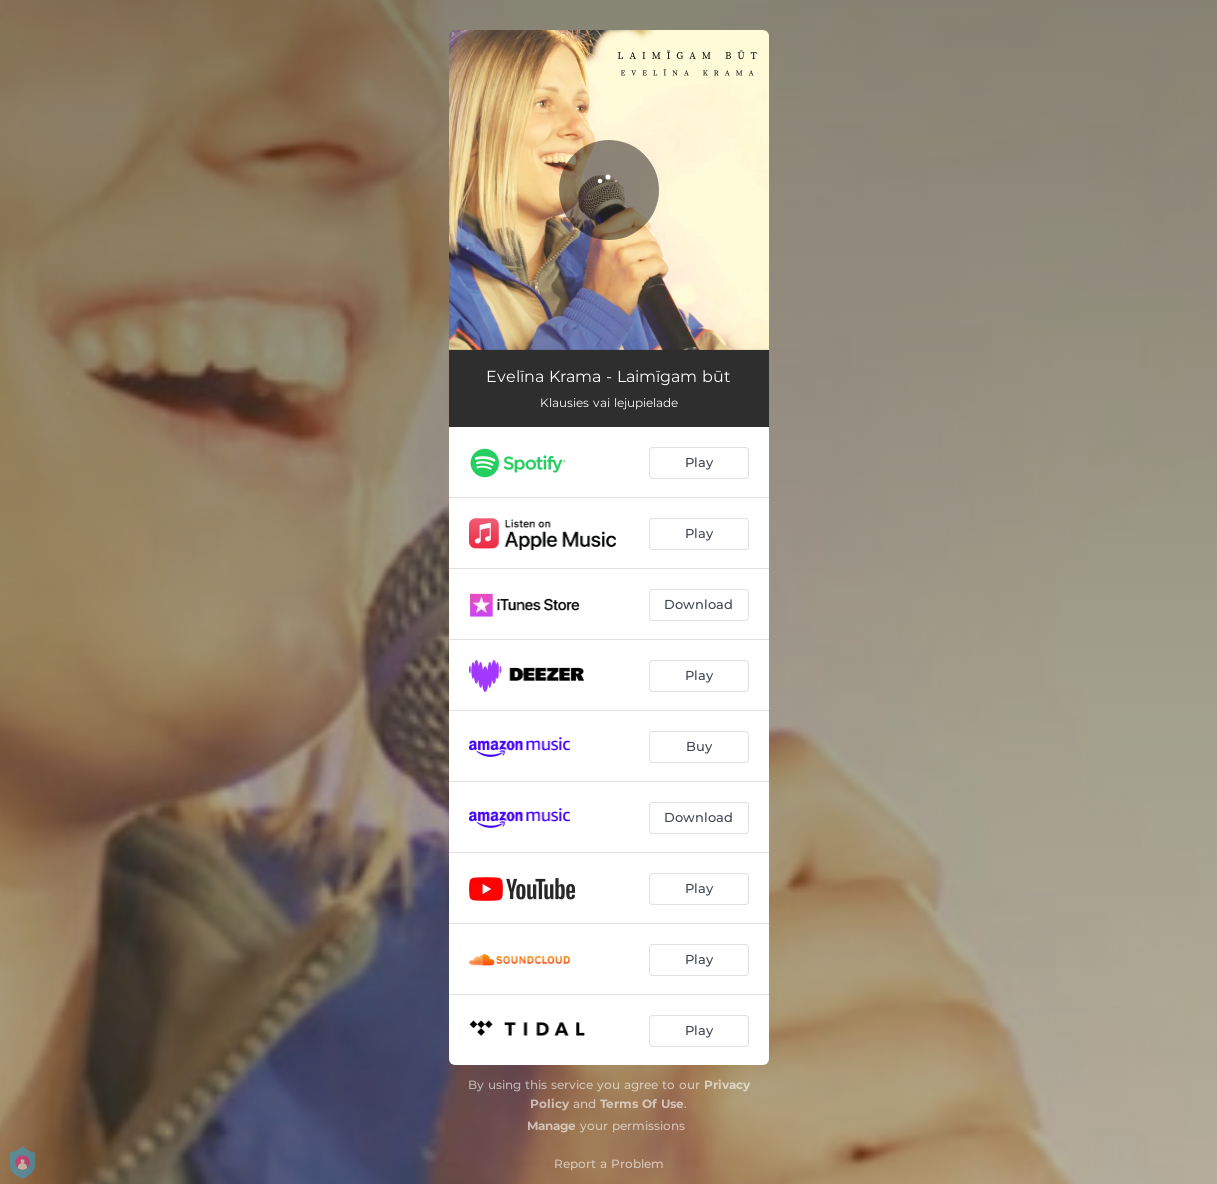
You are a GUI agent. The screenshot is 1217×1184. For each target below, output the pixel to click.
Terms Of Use (642, 1103)
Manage (551, 1125)
